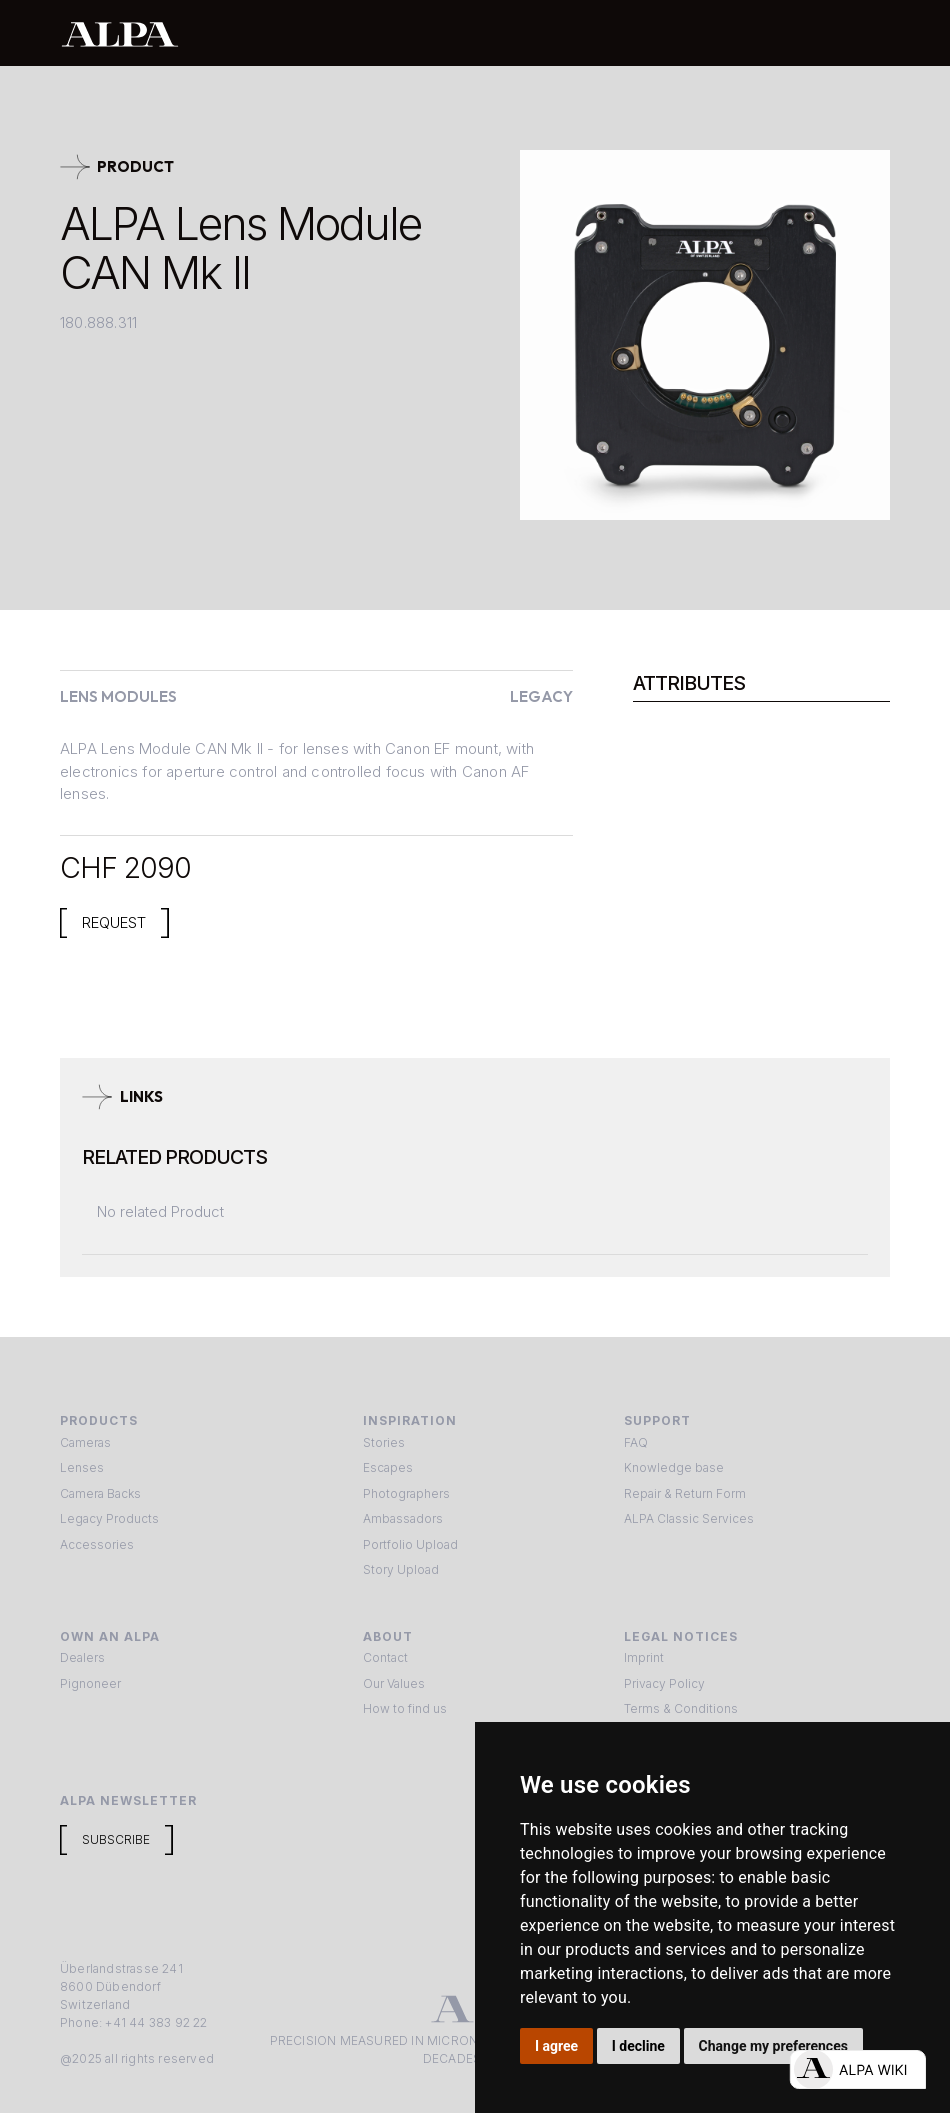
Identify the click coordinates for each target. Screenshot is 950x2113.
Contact (385, 1657)
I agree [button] (556, 2046)
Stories (384, 1442)
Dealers (82, 1657)
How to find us (405, 1708)
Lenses (82, 1467)
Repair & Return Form (685, 1493)
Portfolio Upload (410, 1544)
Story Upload (401, 1569)
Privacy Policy (664, 1683)
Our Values (394, 1683)
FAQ (636, 1442)
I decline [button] (638, 2046)
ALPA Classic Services (689, 1518)
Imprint (644, 1657)
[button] (868, 33)
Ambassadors (403, 1518)
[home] (409, 33)
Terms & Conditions (681, 1708)
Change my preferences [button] (773, 2046)
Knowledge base (674, 1467)
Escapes (388, 1467)
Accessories (97, 1544)
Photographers (406, 1493)
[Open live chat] (857, 2069)
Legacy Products (109, 1518)
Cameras (85, 1442)
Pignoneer (90, 1683)
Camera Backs (100, 1493)
